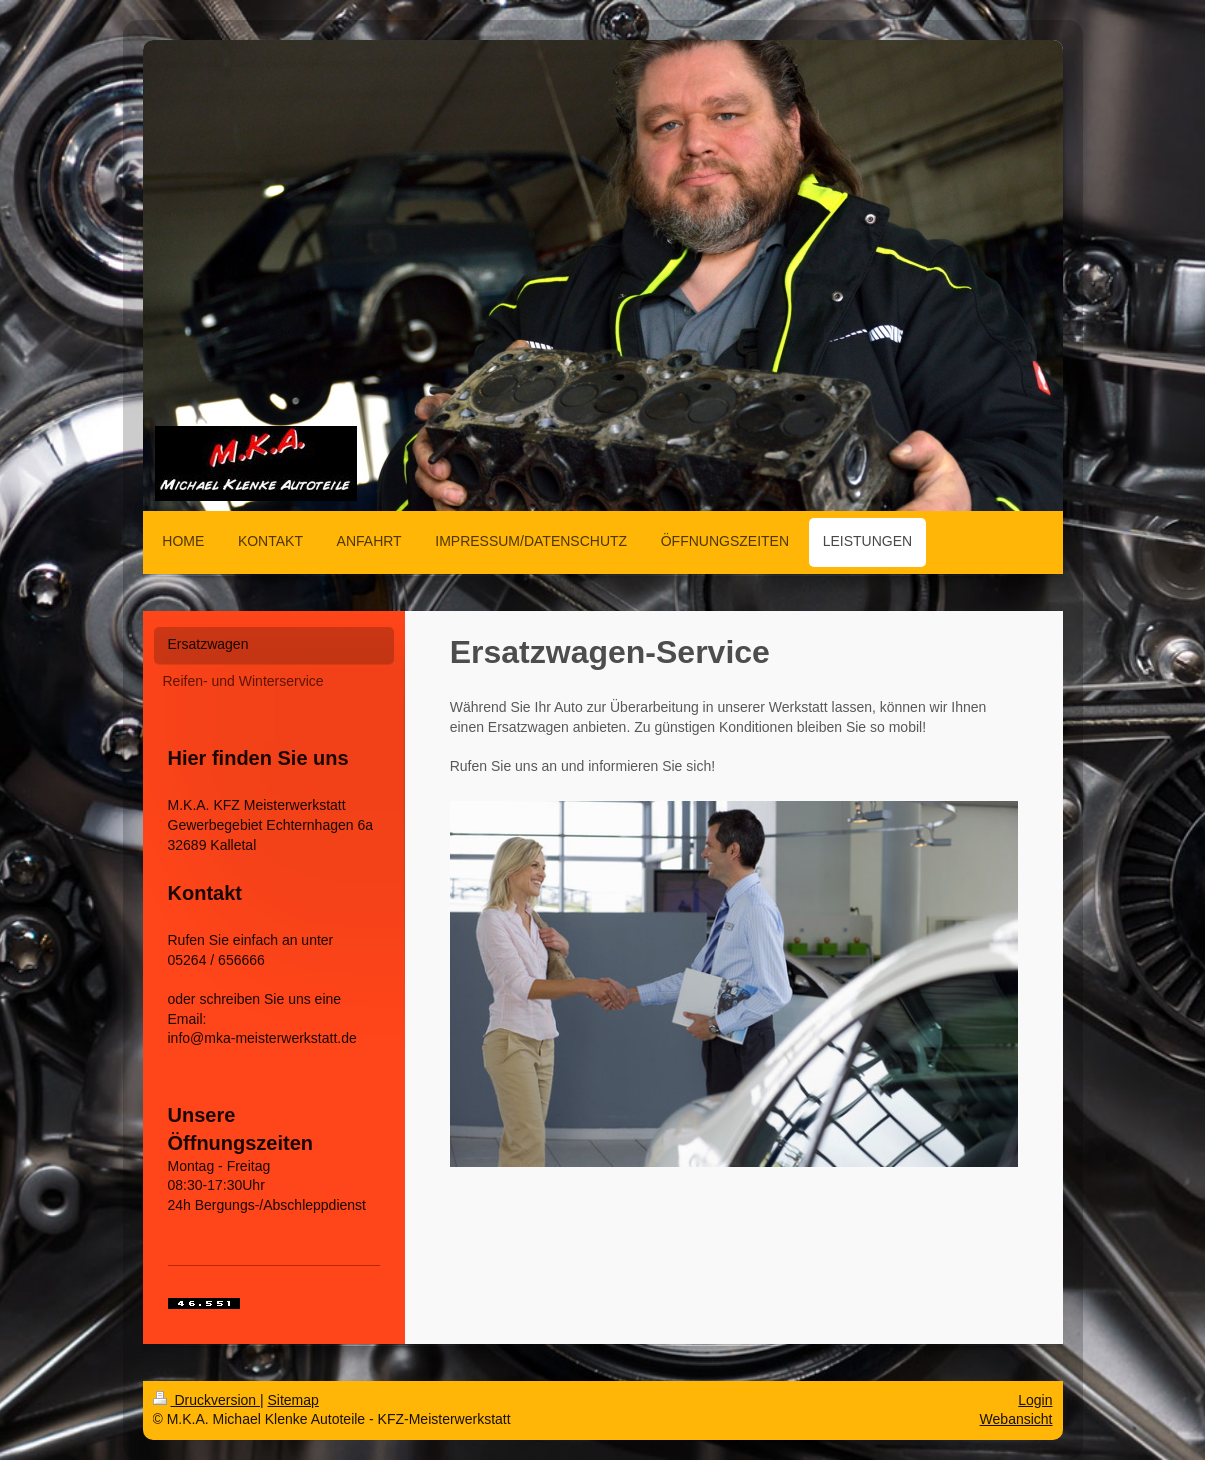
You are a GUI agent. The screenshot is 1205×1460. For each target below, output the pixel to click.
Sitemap (293, 1400)
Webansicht (1016, 1419)
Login (1035, 1400)
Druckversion (206, 1400)
